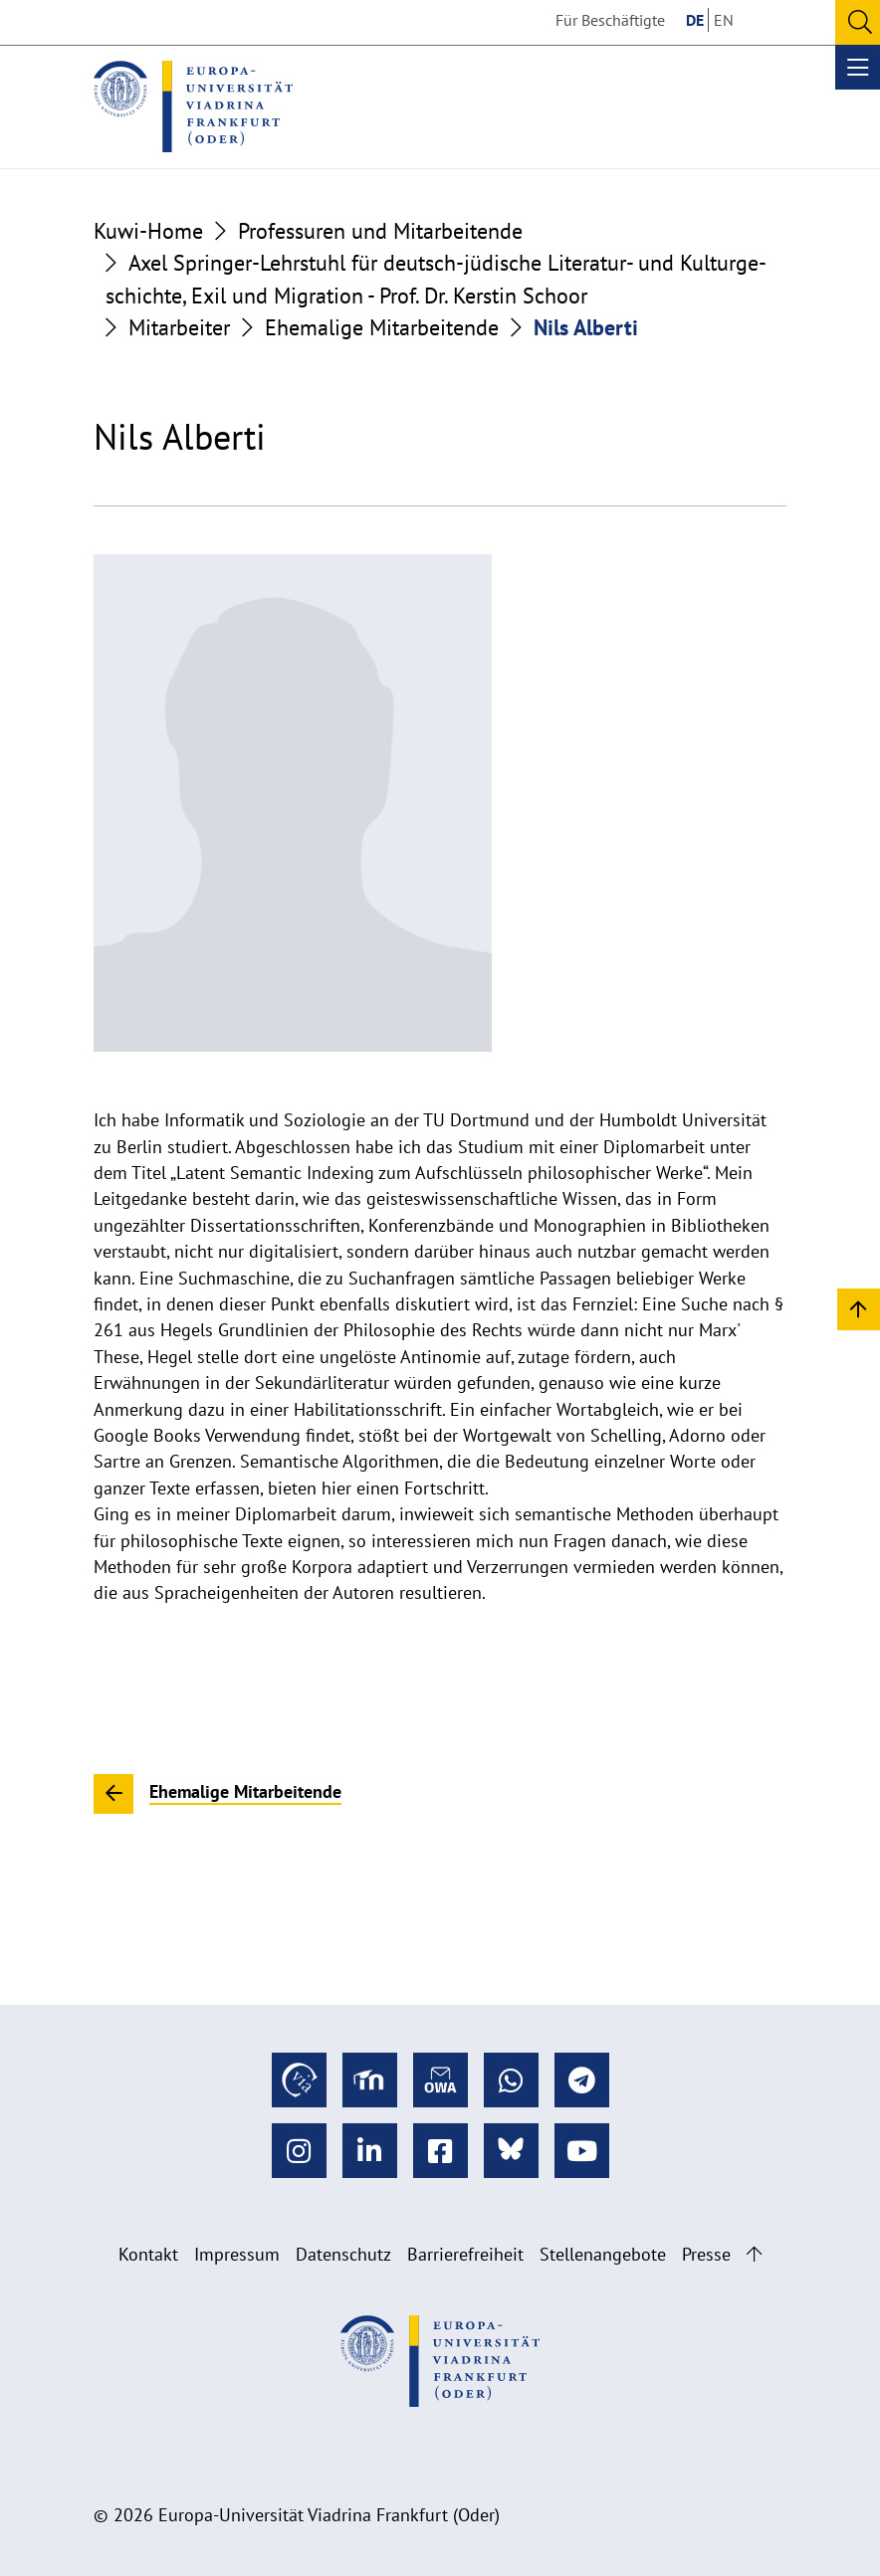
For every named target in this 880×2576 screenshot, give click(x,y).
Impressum (237, 2254)
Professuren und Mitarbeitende (380, 231)
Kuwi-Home (148, 231)
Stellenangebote (603, 2254)
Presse (706, 2254)
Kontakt (148, 2254)
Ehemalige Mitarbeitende (382, 327)
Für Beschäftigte (610, 20)
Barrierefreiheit (465, 2254)
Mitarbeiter (179, 327)
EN (724, 20)
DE (695, 20)
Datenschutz (343, 2254)
